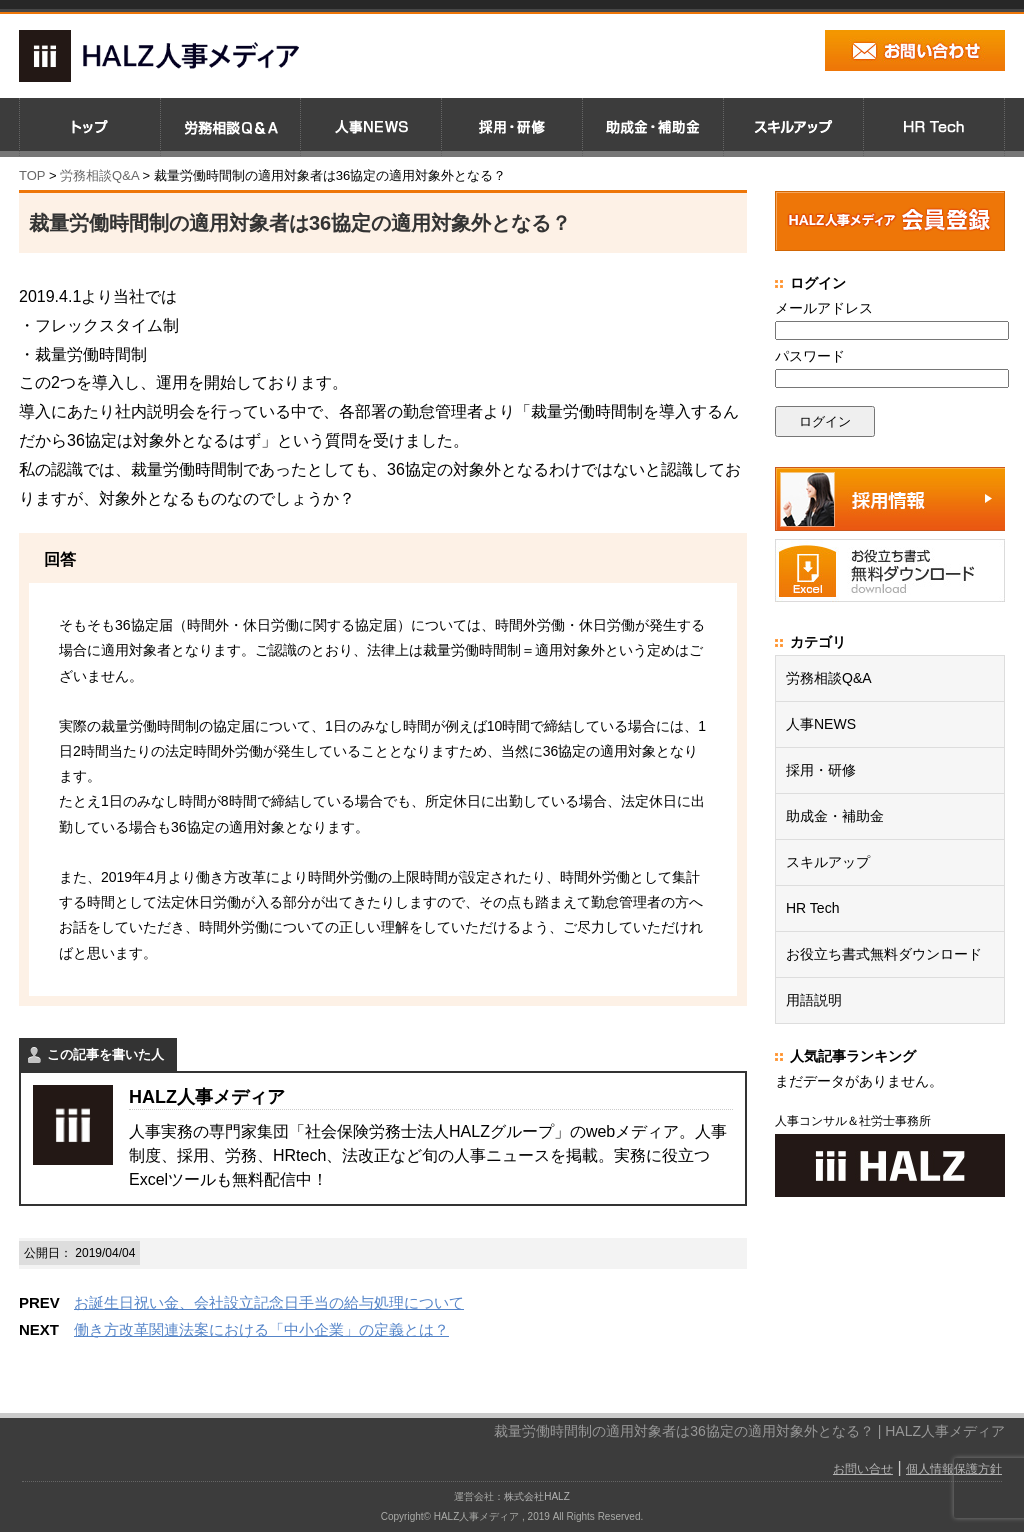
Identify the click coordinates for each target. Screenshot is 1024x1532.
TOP (32, 175)
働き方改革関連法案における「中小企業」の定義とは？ (261, 1329)
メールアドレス (824, 308)
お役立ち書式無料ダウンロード (884, 954)
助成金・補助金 (835, 816)
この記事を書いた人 (105, 1054)
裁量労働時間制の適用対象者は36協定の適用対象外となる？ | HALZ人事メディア (749, 1431)
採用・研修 (821, 770)
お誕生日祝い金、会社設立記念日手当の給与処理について (269, 1302)
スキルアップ (828, 862)
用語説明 (814, 1000)
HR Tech (812, 908)
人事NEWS (821, 724)
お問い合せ (863, 1469)
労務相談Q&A (99, 175)
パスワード (810, 356)
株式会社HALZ (537, 1496)
